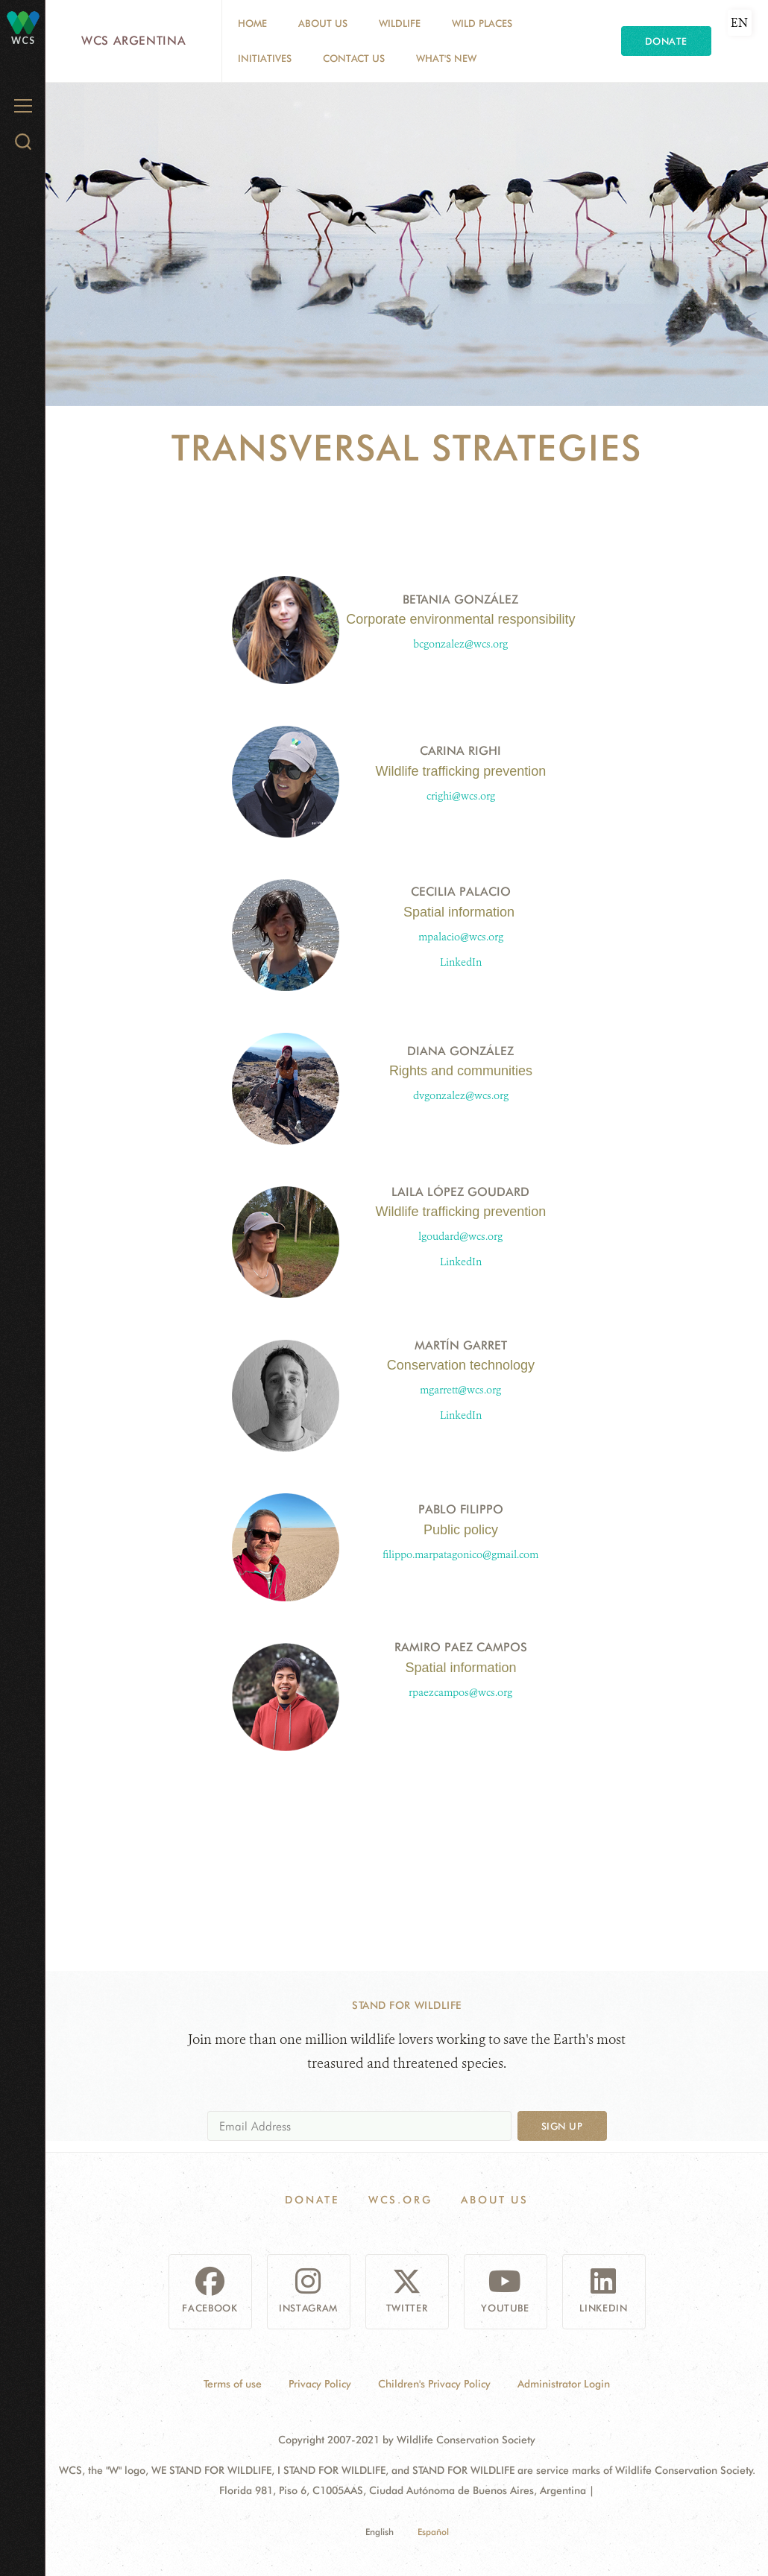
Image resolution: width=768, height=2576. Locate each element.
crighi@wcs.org (461, 796)
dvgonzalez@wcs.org (461, 1096)
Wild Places (482, 23)
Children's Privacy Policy (434, 2384)
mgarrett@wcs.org (460, 1390)
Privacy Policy (320, 2384)
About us (322, 23)
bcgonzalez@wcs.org (460, 644)
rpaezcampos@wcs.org (460, 1693)
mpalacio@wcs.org (460, 937)
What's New (446, 58)
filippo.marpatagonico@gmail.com (460, 1555)
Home (252, 23)
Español (433, 2531)
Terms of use (233, 2384)
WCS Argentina (133, 41)
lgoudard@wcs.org (460, 1237)
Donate (666, 41)
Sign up (562, 2126)
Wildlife (400, 23)
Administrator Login (563, 2384)
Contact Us (354, 58)
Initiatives (265, 58)
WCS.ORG (400, 2200)
